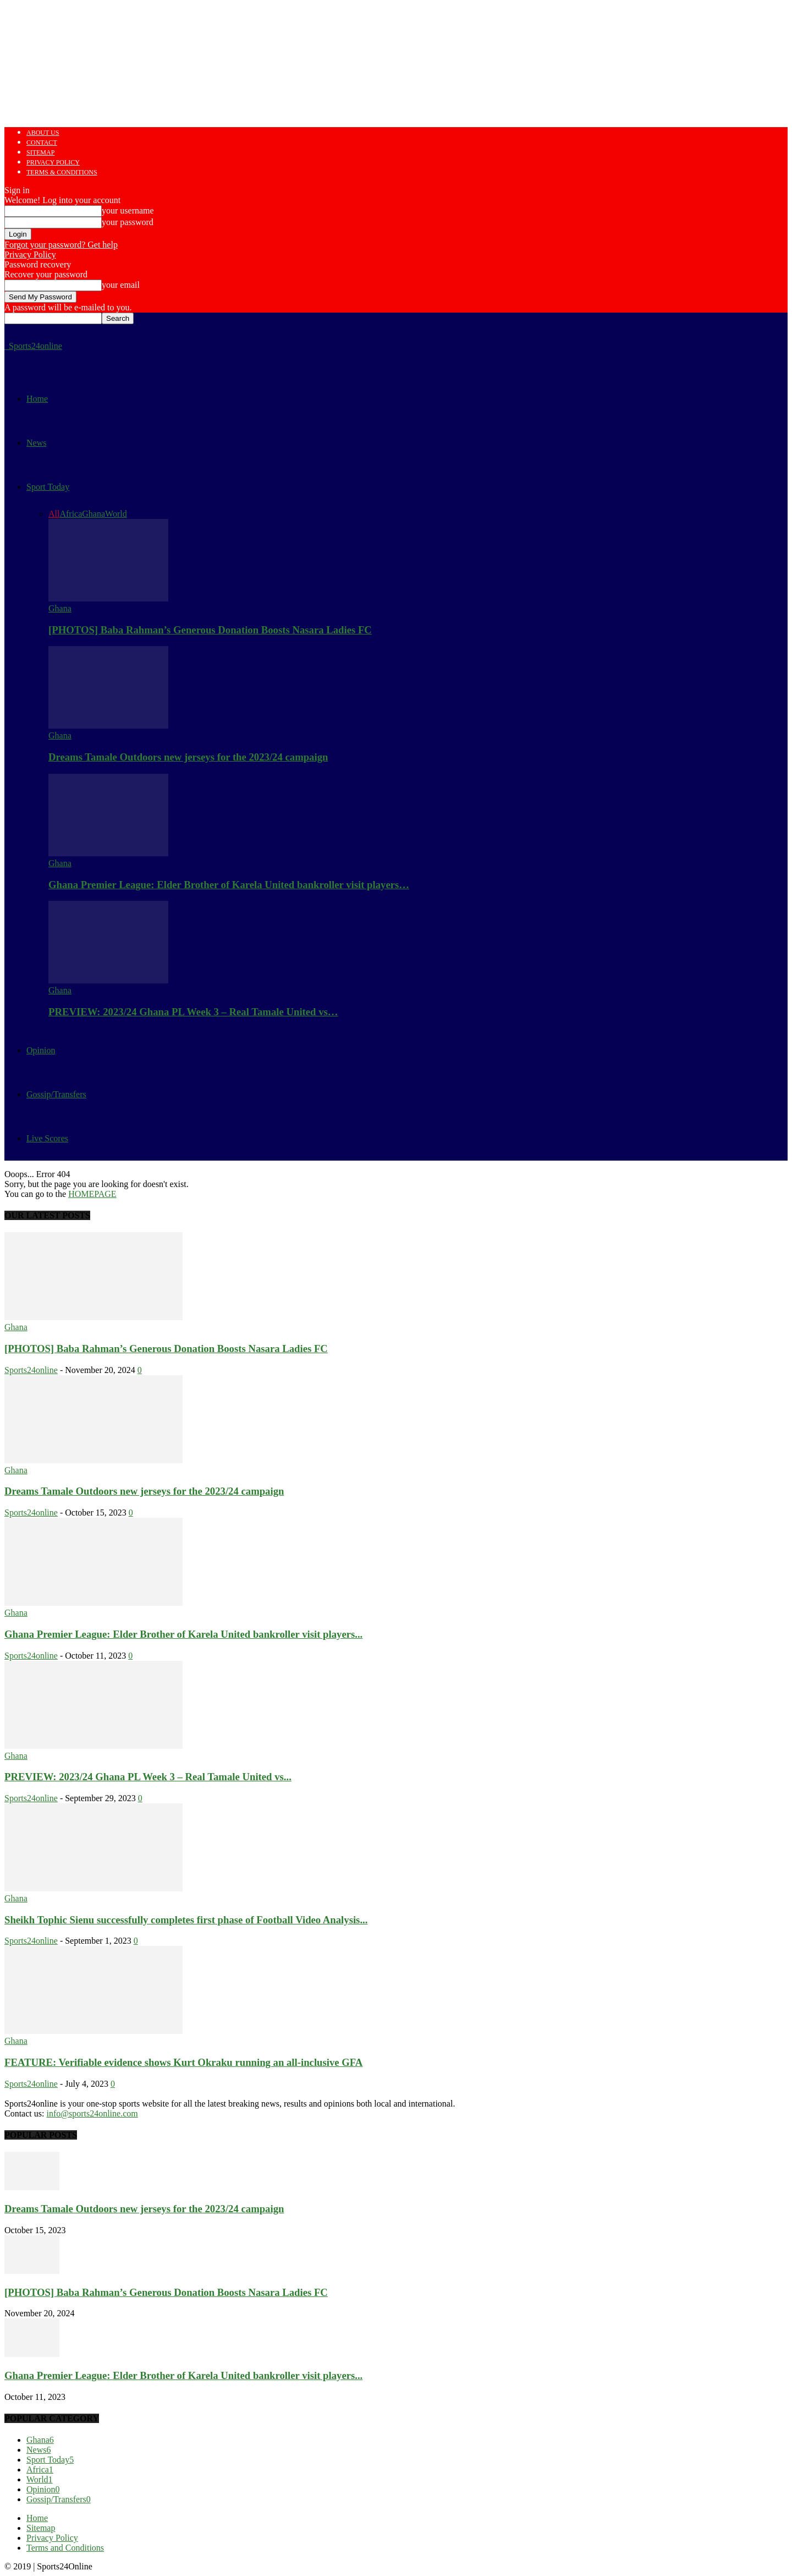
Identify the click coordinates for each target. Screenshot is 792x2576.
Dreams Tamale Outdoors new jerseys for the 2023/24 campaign (188, 757)
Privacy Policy (53, 162)
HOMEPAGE (92, 1194)
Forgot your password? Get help (61, 244)
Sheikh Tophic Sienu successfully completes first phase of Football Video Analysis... (185, 1920)
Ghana (93, 513)
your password (127, 222)
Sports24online (31, 1370)
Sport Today (47, 486)
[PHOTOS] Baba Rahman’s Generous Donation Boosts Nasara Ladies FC (210, 630)
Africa (70, 513)
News (36, 442)
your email (121, 284)
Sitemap (40, 152)
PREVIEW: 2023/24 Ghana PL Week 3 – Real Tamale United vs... (148, 1776)
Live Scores (47, 1138)
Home (37, 398)
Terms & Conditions (61, 172)
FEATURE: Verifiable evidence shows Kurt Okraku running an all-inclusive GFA (183, 2062)
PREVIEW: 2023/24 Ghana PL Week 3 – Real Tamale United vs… (193, 1012)
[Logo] (5, 346)
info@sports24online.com (92, 2113)
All (53, 513)
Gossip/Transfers (56, 1094)
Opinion (40, 1050)
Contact (41, 142)
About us (42, 132)
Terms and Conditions (65, 2547)
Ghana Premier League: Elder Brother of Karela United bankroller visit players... (183, 1634)
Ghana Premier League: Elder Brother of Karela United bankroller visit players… (228, 884)
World (116, 513)
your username (128, 210)
